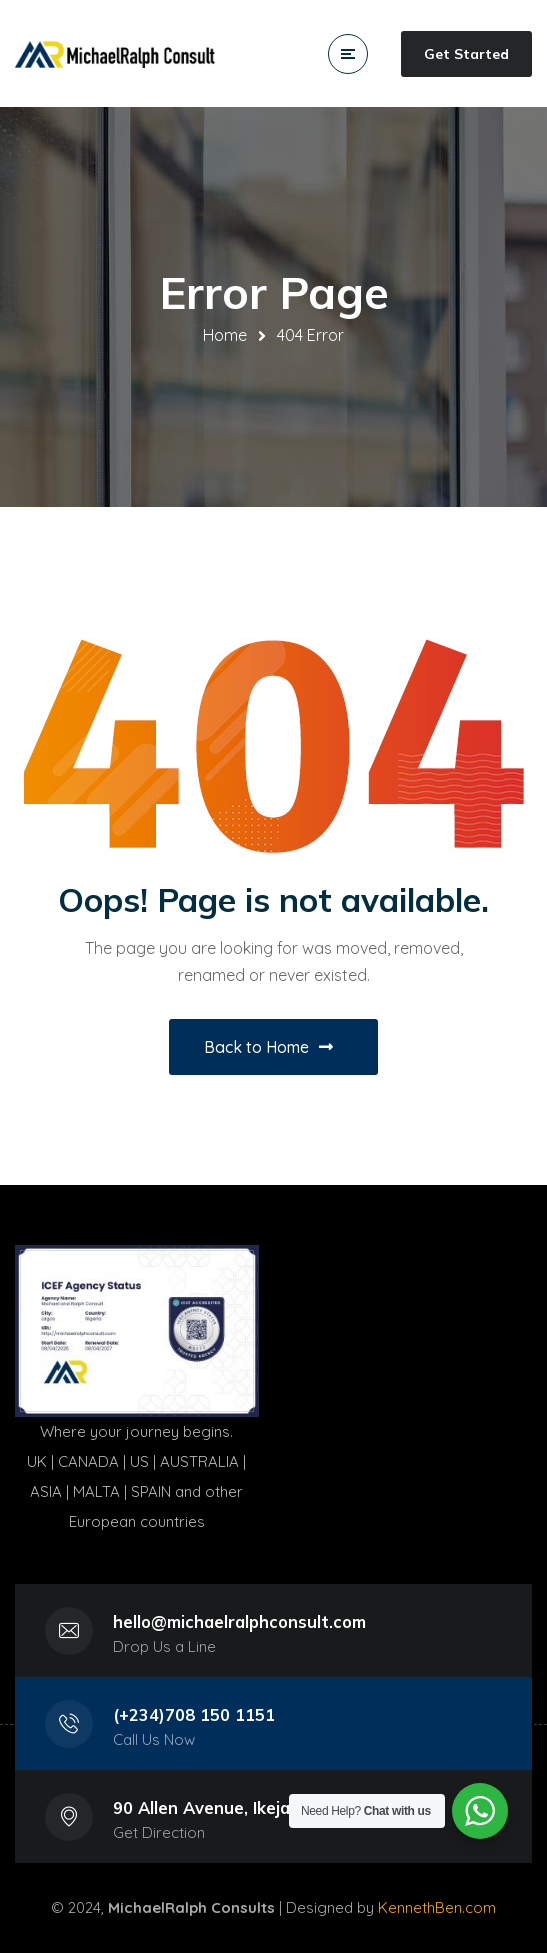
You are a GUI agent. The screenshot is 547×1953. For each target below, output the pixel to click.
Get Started (466, 54)
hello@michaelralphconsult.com (239, 1621)
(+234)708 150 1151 (194, 1714)
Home (225, 335)
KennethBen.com (437, 1907)
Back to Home (268, 1047)
